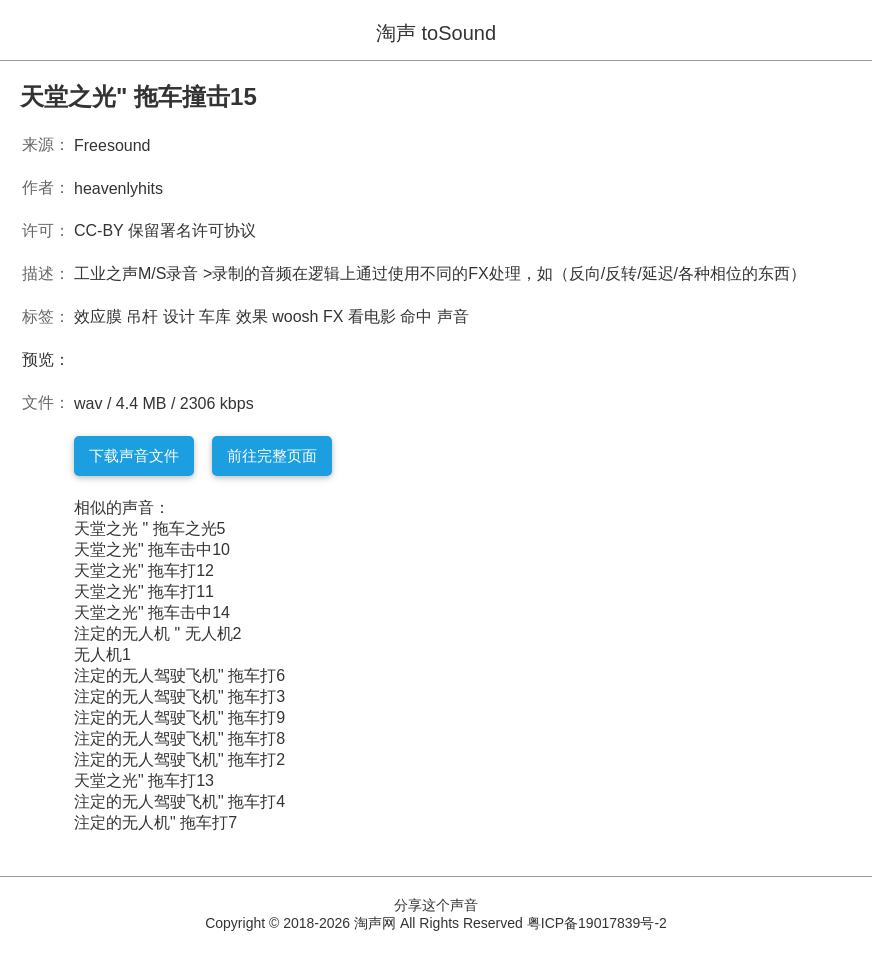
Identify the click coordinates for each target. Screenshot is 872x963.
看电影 (372, 316)
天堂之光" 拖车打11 (144, 591)
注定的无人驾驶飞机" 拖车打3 (179, 696)
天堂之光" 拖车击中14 (152, 612)
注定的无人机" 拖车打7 (155, 822)
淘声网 (375, 923)
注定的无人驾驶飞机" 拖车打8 (179, 738)
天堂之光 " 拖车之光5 (149, 528)
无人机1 (102, 654)
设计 (179, 316)
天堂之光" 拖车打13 (144, 780)
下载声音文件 (134, 455)
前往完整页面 (272, 455)
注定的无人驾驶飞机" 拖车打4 (179, 801)
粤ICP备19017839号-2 (597, 923)
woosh (295, 316)
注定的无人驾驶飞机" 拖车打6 (179, 675)
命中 (416, 316)
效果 (252, 316)
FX (333, 316)
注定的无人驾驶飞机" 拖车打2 (179, 759)
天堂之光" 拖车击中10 (152, 549)
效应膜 (98, 316)
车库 (215, 316)
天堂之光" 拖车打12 (144, 570)
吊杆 (142, 316)
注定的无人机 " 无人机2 (157, 633)
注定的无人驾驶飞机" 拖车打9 (179, 717)
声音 (453, 316)
